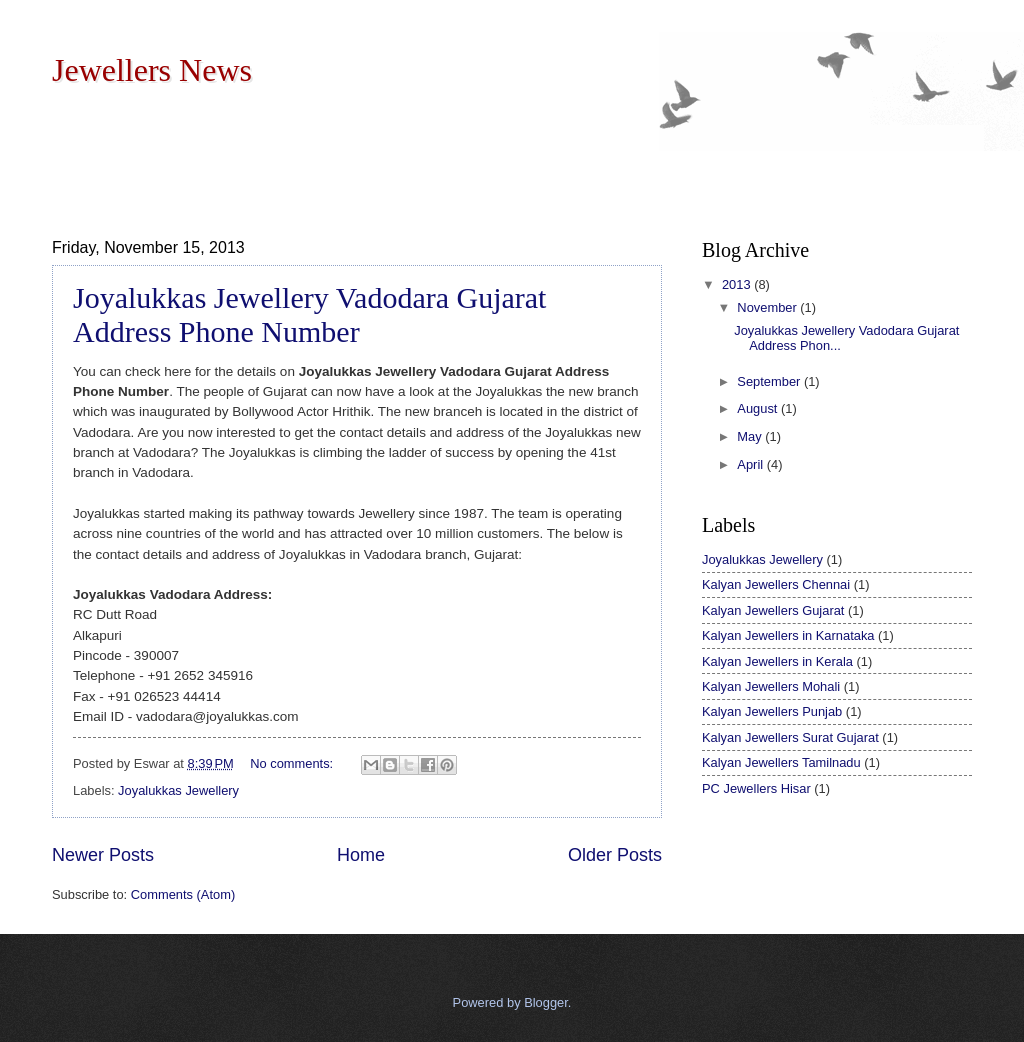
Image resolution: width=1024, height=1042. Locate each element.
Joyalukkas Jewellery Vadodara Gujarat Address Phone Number (309, 314)
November (768, 307)
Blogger (546, 1002)
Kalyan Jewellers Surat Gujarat (790, 737)
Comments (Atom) (183, 894)
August (759, 408)
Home (361, 855)
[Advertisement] (416, 159)
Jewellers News (152, 70)
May (751, 436)
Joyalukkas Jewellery (178, 790)
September (770, 381)
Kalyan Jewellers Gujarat (773, 610)
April (751, 464)
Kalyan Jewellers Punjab (772, 711)
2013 (738, 284)
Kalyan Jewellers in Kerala (777, 661)
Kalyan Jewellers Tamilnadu (781, 762)
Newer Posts (103, 855)
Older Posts (615, 855)
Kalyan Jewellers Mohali (771, 686)
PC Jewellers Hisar (756, 788)
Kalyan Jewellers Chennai (776, 584)
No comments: (293, 763)
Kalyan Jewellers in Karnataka (788, 635)
